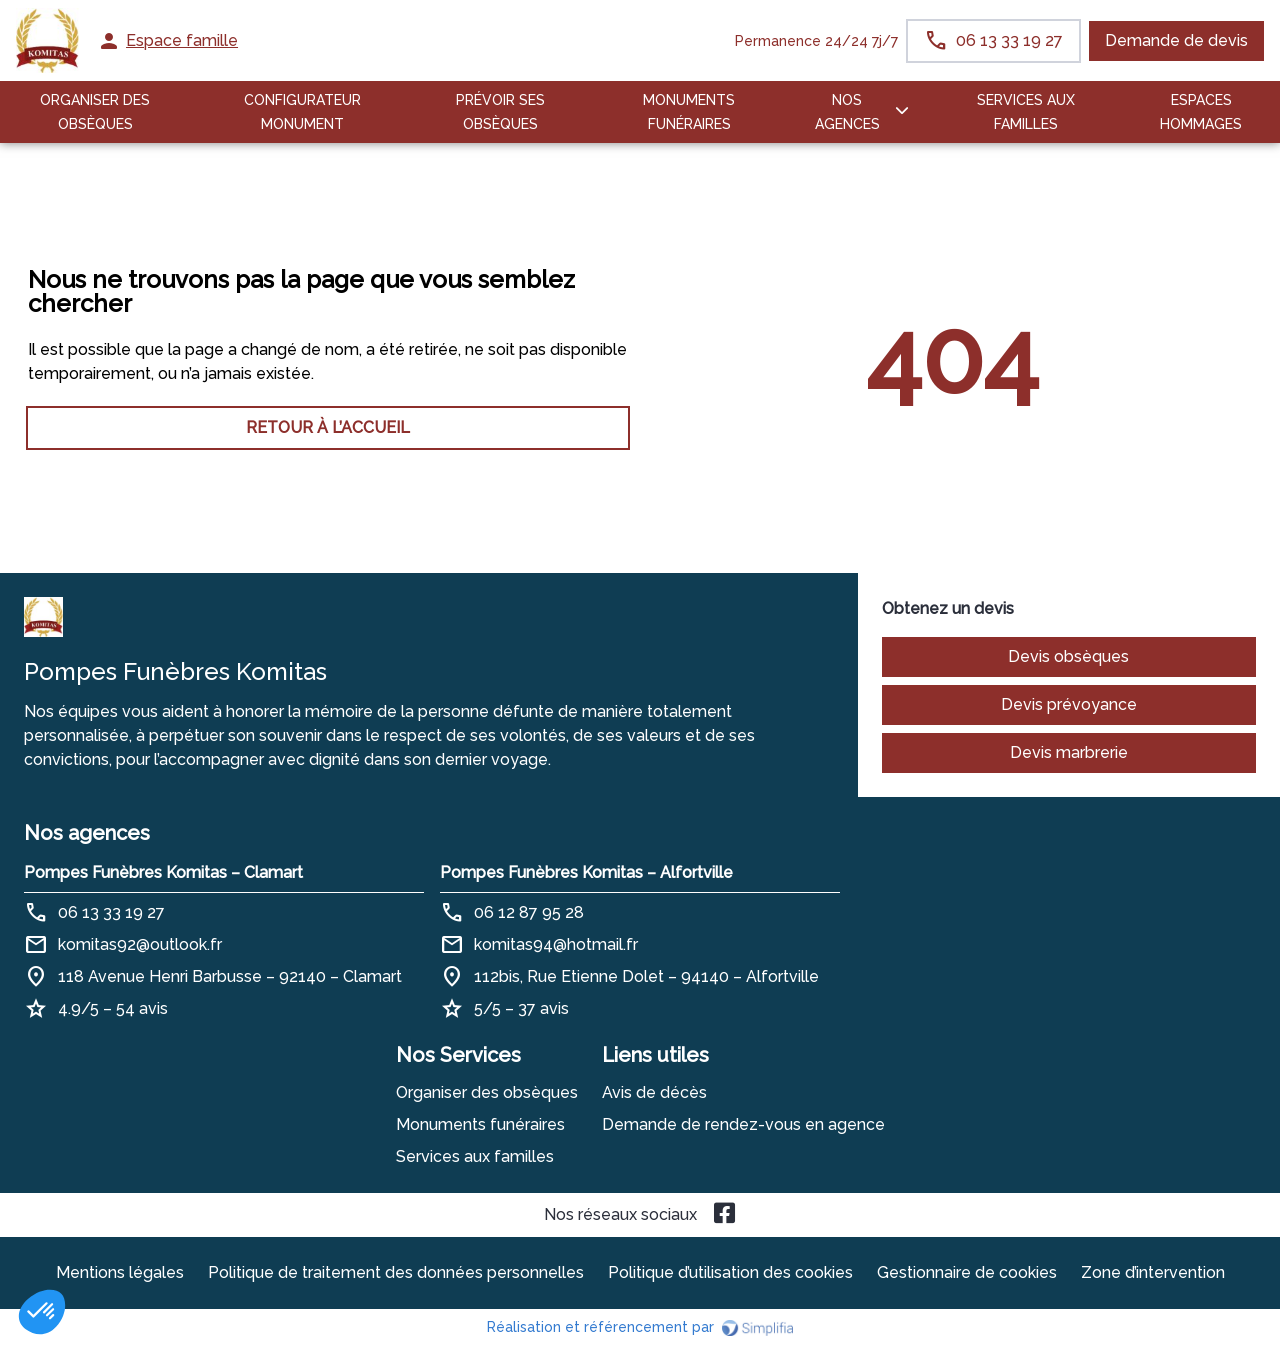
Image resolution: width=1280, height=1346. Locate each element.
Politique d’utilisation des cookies (730, 1272)
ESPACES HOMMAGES (1201, 112)
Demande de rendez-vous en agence (743, 1124)
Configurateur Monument (302, 112)
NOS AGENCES (847, 112)
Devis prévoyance (1069, 704)
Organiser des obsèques (487, 1092)
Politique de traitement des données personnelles (396, 1272)
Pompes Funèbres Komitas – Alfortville (586, 872)
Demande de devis (1176, 40)
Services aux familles (475, 1156)
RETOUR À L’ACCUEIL (328, 427)
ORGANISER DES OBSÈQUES (95, 112)
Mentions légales (120, 1272)
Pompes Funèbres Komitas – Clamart (163, 872)
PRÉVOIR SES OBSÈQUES (500, 112)
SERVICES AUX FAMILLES (1026, 112)
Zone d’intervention (1153, 1272)
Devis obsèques (1068, 656)
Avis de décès (654, 1092)
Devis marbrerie (1069, 752)
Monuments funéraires (689, 112)
